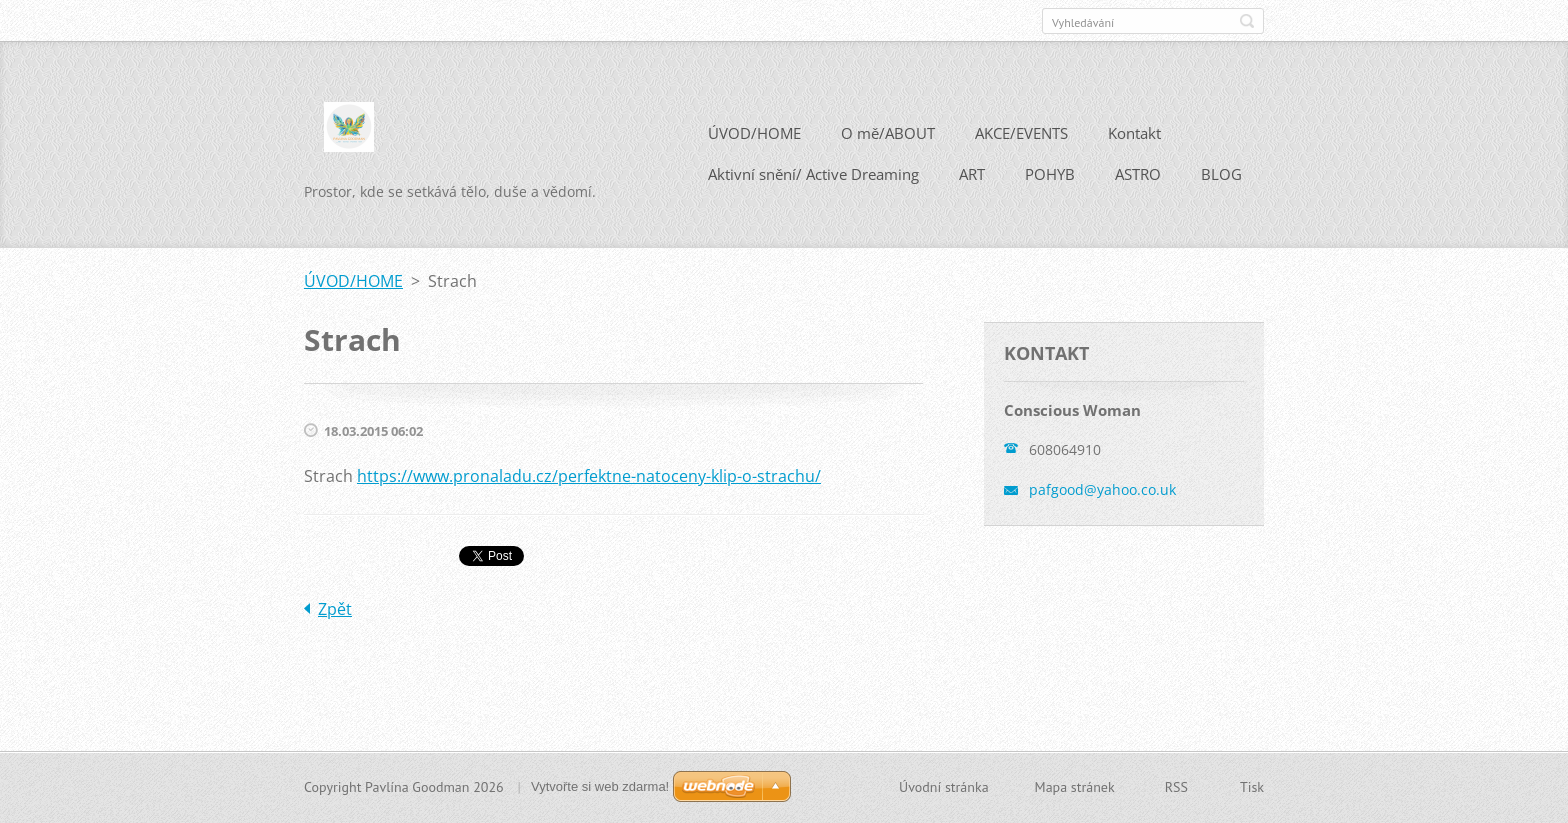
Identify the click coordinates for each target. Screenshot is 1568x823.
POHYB (1050, 174)
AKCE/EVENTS (1021, 133)
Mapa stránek (1075, 787)
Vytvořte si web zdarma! (600, 786)
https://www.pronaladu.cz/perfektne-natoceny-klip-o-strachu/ (589, 476)
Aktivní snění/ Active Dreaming (813, 174)
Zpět (335, 609)
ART (972, 174)
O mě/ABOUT (888, 133)
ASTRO (1138, 174)
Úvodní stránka (944, 787)
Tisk (1252, 787)
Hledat (1247, 21)
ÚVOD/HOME (754, 133)
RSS (1176, 787)
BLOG (1221, 174)
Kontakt (1134, 133)
